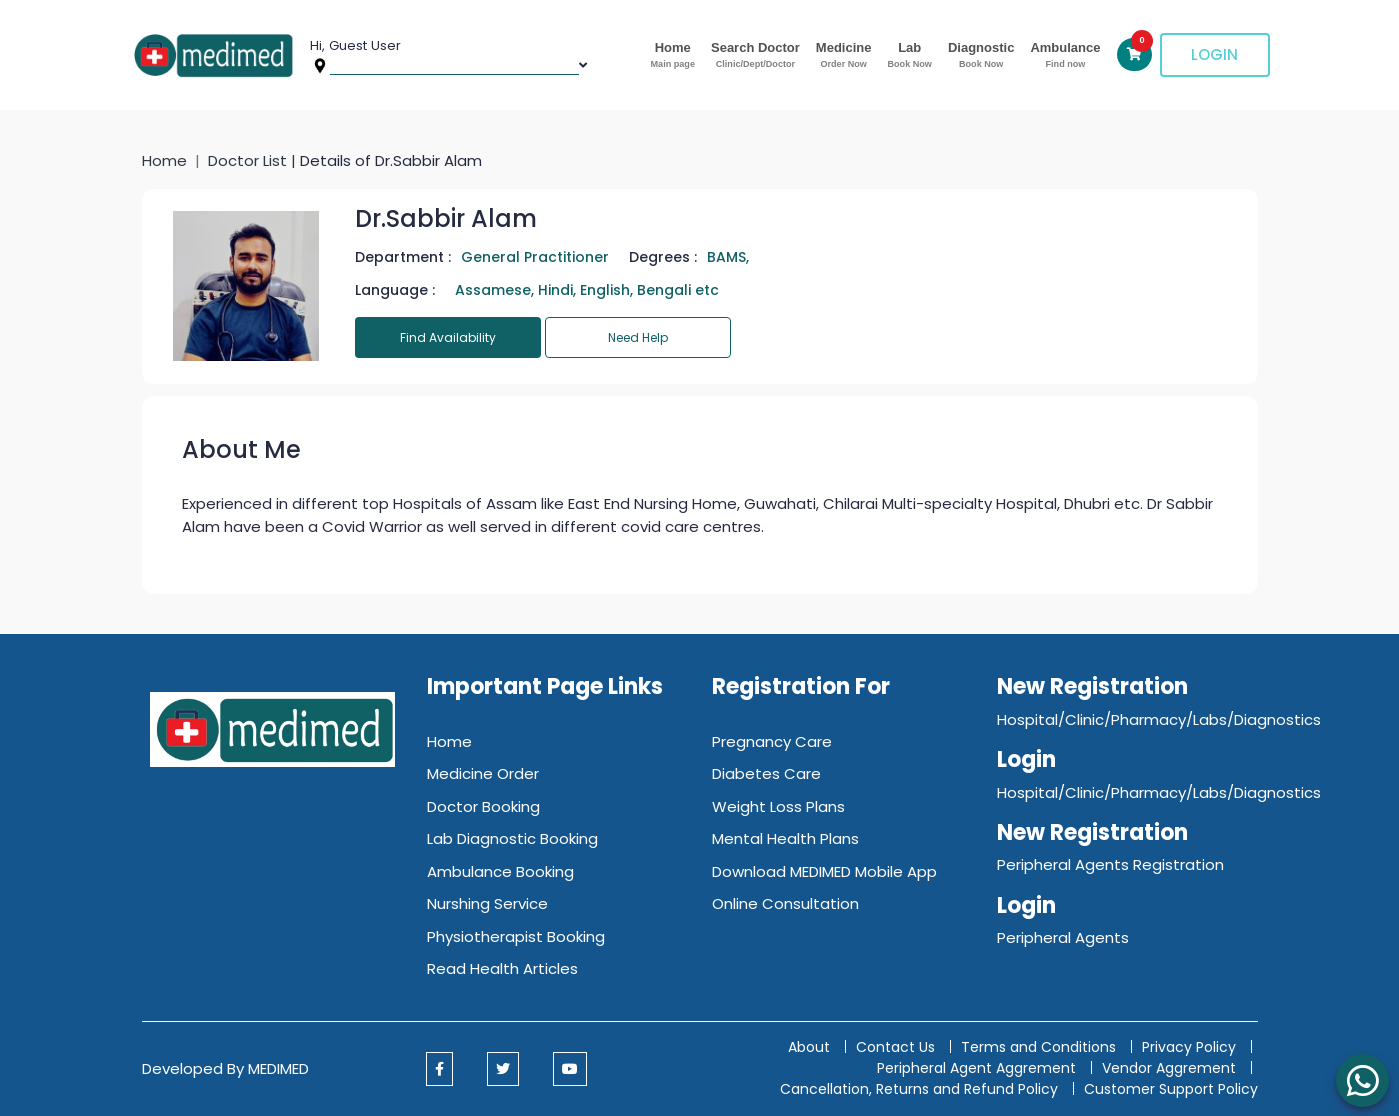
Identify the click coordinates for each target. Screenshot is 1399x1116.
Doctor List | (254, 160)
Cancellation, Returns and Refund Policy (921, 1089)
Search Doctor (755, 55)
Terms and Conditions (1038, 1047)
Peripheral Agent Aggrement (978, 1068)
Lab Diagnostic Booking (512, 838)
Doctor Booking (483, 806)
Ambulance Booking (500, 871)
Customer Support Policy (1171, 1089)
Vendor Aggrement (1171, 1068)
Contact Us (895, 1047)
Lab (909, 55)
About (809, 1047)
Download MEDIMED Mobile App (824, 871)
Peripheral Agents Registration (1110, 864)
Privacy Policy (1189, 1047)
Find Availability (448, 337)
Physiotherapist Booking (516, 936)
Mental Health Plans (785, 838)
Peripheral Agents (1063, 937)
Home (673, 55)
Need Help (638, 337)
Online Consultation (785, 903)
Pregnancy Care (772, 741)
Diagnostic (981, 55)
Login (1214, 54)
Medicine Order (483, 773)
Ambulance (1065, 55)
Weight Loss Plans (778, 806)
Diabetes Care (766, 773)
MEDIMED (278, 1068)
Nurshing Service (487, 903)
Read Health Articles (502, 968)
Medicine (844, 55)
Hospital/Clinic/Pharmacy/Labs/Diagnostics (1159, 719)
